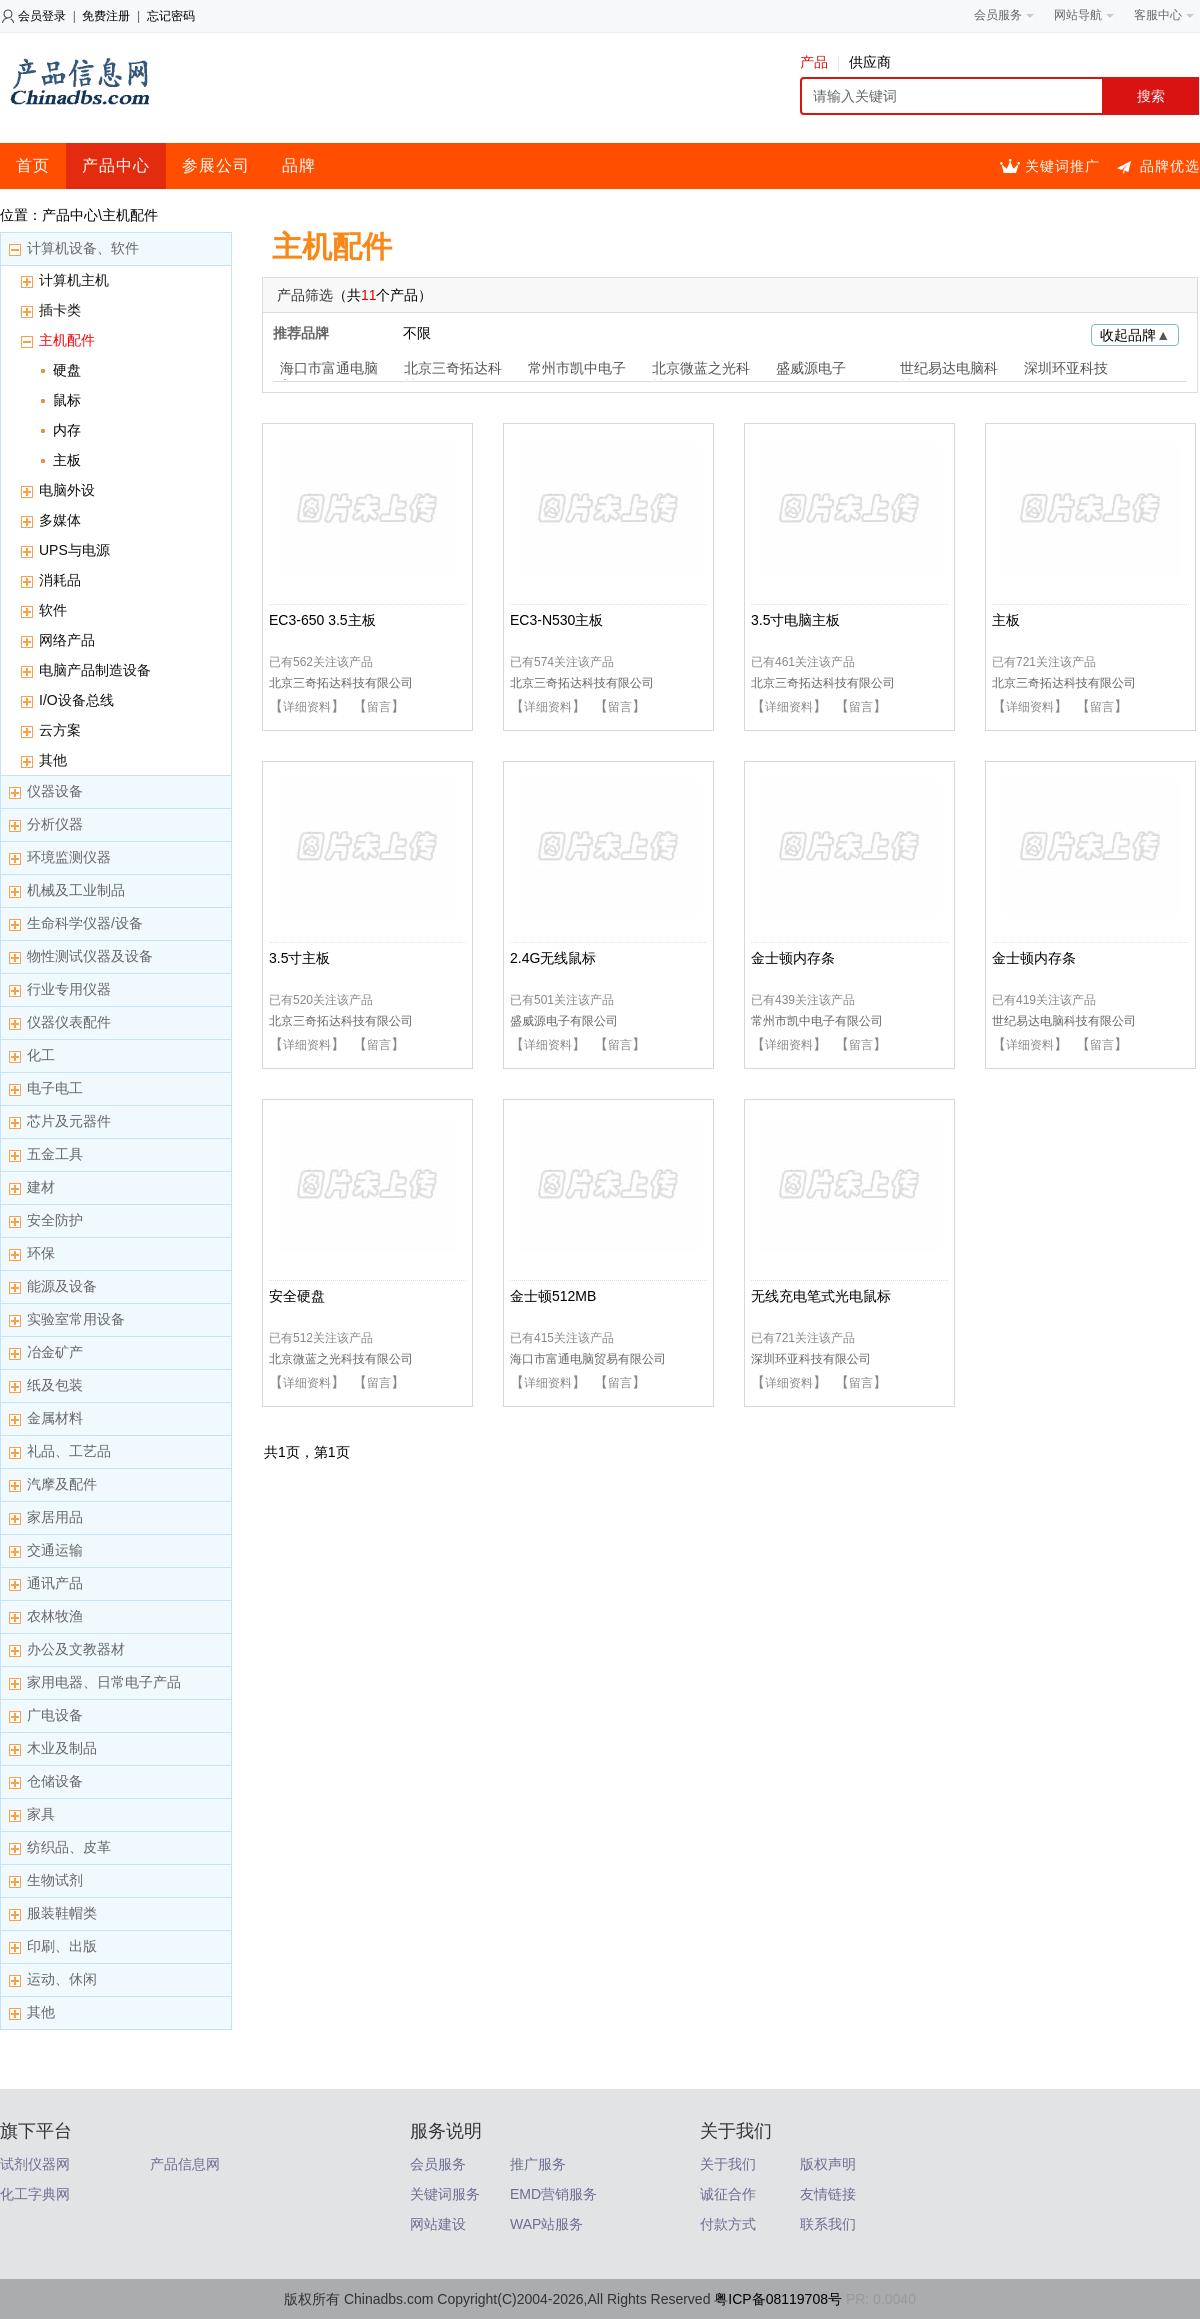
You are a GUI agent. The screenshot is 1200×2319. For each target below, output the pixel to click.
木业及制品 (62, 1748)
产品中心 (116, 165)
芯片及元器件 (69, 1121)
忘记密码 (171, 16)
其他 (53, 760)
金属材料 (55, 1418)
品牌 (299, 165)
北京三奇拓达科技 (453, 370)
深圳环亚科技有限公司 (811, 1359)
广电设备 (55, 1715)
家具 (41, 1814)
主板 (67, 460)
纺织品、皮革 (69, 1847)
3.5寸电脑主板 (795, 620)
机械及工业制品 (76, 890)
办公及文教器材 (76, 1649)
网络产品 (67, 640)
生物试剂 (55, 1880)
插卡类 (60, 310)
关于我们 (728, 2164)
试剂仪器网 (35, 2164)
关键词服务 (445, 2194)
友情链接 (828, 2194)
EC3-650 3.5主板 (322, 620)
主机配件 (67, 340)
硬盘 (67, 370)
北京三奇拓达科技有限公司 (341, 683)
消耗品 (60, 580)
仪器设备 (55, 791)
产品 (819, 62)
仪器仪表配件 (69, 1022)
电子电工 (55, 1088)
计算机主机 (74, 280)
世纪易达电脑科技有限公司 (1064, 1021)
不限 (417, 333)
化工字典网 (35, 2194)
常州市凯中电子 (577, 368)
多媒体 (60, 520)
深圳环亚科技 (1066, 368)
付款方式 (728, 2224)
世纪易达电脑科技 (949, 370)
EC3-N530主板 (556, 620)
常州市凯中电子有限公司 (817, 1021)
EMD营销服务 (553, 2194)
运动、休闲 (62, 1979)
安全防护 (55, 1220)
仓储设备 (55, 1781)
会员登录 (42, 16)
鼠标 (67, 400)
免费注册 (106, 16)
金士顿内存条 (793, 958)
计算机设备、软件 (83, 248)
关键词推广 (1062, 166)
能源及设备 (62, 1286)
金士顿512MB (553, 1296)
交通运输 (55, 1550)
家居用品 (55, 1517)
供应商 (870, 62)
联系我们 (828, 2224)
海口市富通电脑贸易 (329, 370)
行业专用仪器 (69, 989)
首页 (33, 165)
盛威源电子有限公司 (564, 1021)
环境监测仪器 (69, 857)
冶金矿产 (55, 1352)
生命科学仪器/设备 (85, 923)
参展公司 (216, 165)
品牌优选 (1170, 166)
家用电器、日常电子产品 (104, 1682)
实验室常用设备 (76, 1319)
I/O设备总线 (76, 700)
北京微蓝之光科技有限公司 (341, 1359)
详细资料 (307, 707)
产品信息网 (185, 2164)
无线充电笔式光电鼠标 (821, 1296)
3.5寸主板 (299, 958)
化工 (41, 1055)
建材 (41, 1187)
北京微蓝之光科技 (701, 370)
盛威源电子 (811, 368)
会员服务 (438, 2164)
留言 (379, 707)
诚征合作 (728, 2194)
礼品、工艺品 (69, 1451)
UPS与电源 (74, 550)
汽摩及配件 (62, 1484)
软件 (53, 610)
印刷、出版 (62, 1946)
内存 (67, 430)
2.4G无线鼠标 (553, 958)
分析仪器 (55, 824)
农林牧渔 (55, 1616)
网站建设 (438, 2224)
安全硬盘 (297, 1296)
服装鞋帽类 (62, 1913)
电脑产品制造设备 (95, 670)
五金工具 (55, 1154)
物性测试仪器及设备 (90, 956)
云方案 (60, 730)
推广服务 (538, 2164)
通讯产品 (55, 1583)
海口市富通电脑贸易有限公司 (588, 1359)
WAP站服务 (546, 2224)
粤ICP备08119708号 (778, 2299)
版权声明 (828, 2164)
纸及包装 (55, 1385)
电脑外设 (67, 490)
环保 (41, 1253)
